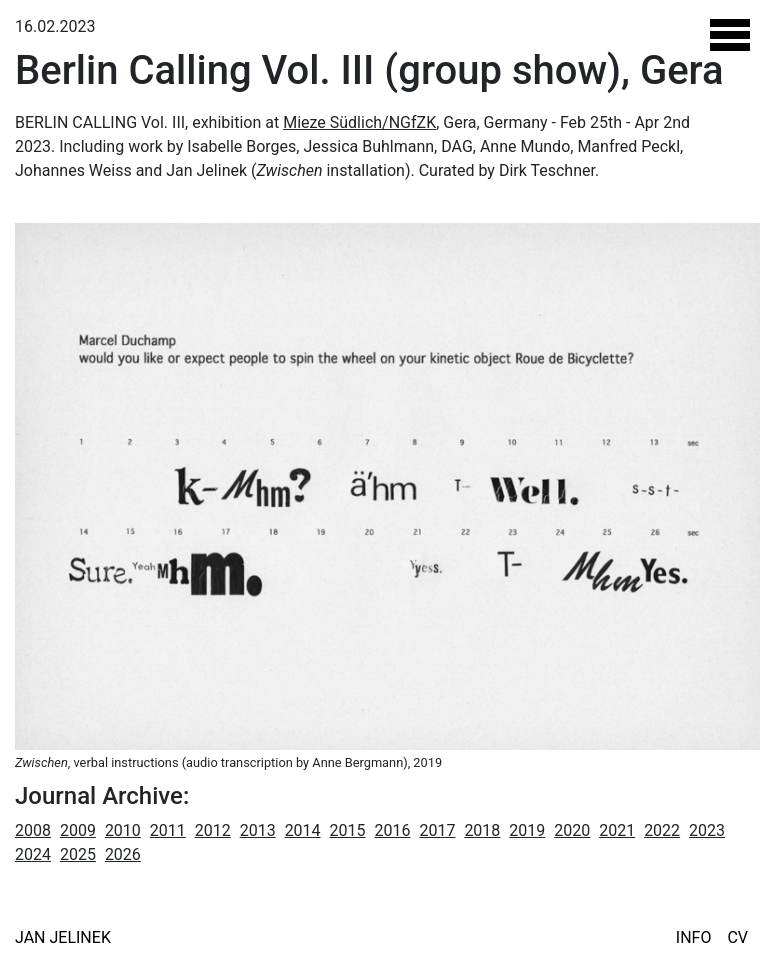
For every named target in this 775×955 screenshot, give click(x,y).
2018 (482, 830)
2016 (393, 830)
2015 (348, 830)
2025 (78, 854)
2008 (33, 830)
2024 (33, 854)
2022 (662, 830)
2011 (168, 830)
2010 (123, 830)
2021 (617, 830)
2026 (123, 854)
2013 (258, 830)
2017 (437, 830)
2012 (213, 830)
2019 (527, 830)
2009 (78, 830)
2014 (303, 830)
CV (737, 937)
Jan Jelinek (63, 937)
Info (694, 937)
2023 (707, 830)
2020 (572, 830)
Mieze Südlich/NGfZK (359, 122)
